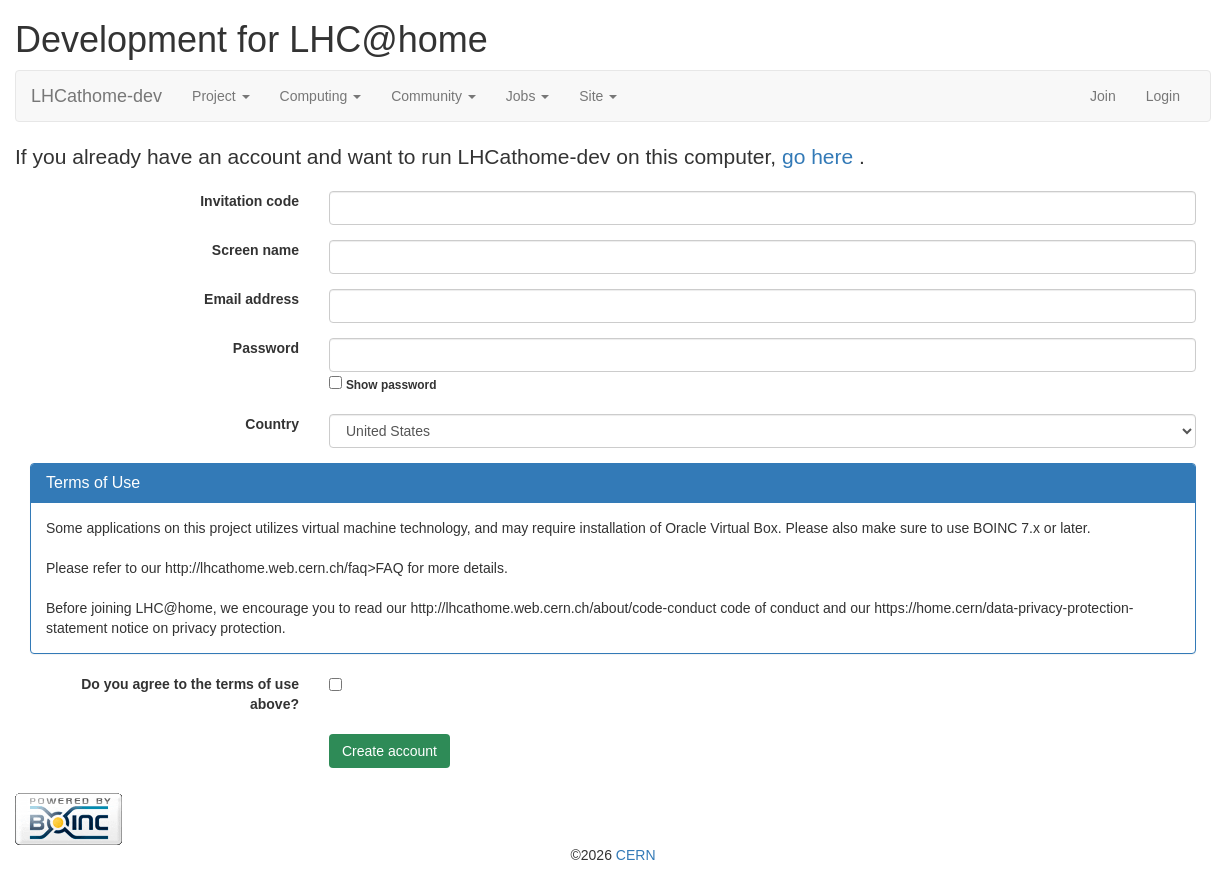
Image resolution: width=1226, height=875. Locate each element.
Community (433, 96)
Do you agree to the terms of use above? (190, 694)
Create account (389, 751)
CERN (636, 855)
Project (220, 96)
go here (820, 156)
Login (1163, 96)
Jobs (527, 96)
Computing (321, 96)
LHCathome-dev (96, 96)
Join (1103, 96)
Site (598, 96)
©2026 (612, 855)
